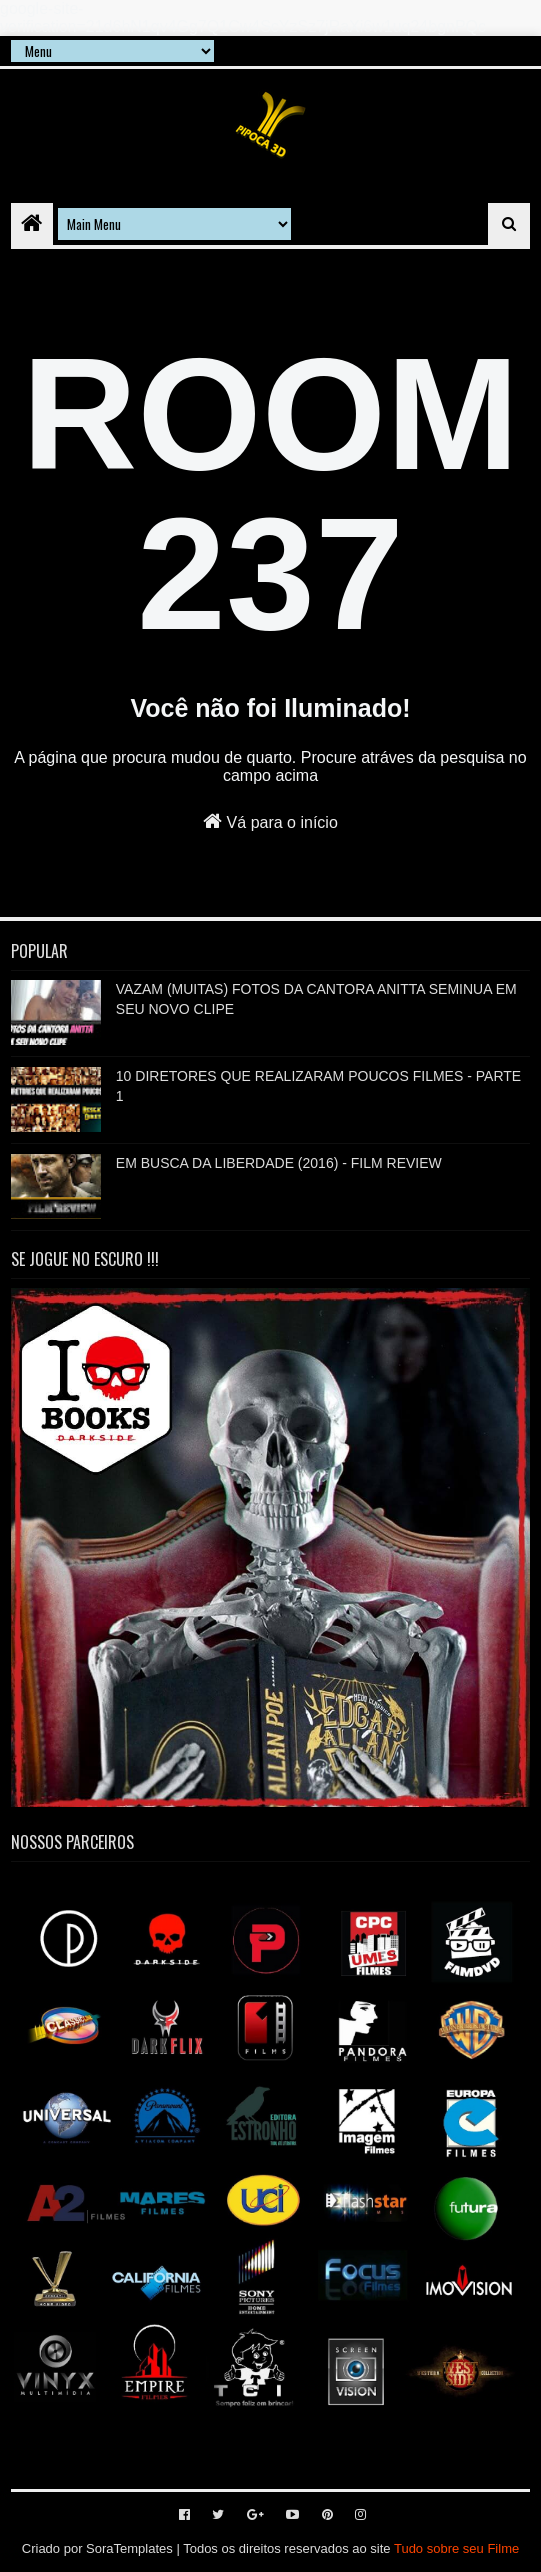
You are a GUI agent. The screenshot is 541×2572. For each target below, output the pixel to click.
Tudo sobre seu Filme (456, 2548)
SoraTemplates (129, 2548)
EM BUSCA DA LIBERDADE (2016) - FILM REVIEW (279, 1163)
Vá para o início (270, 821)
